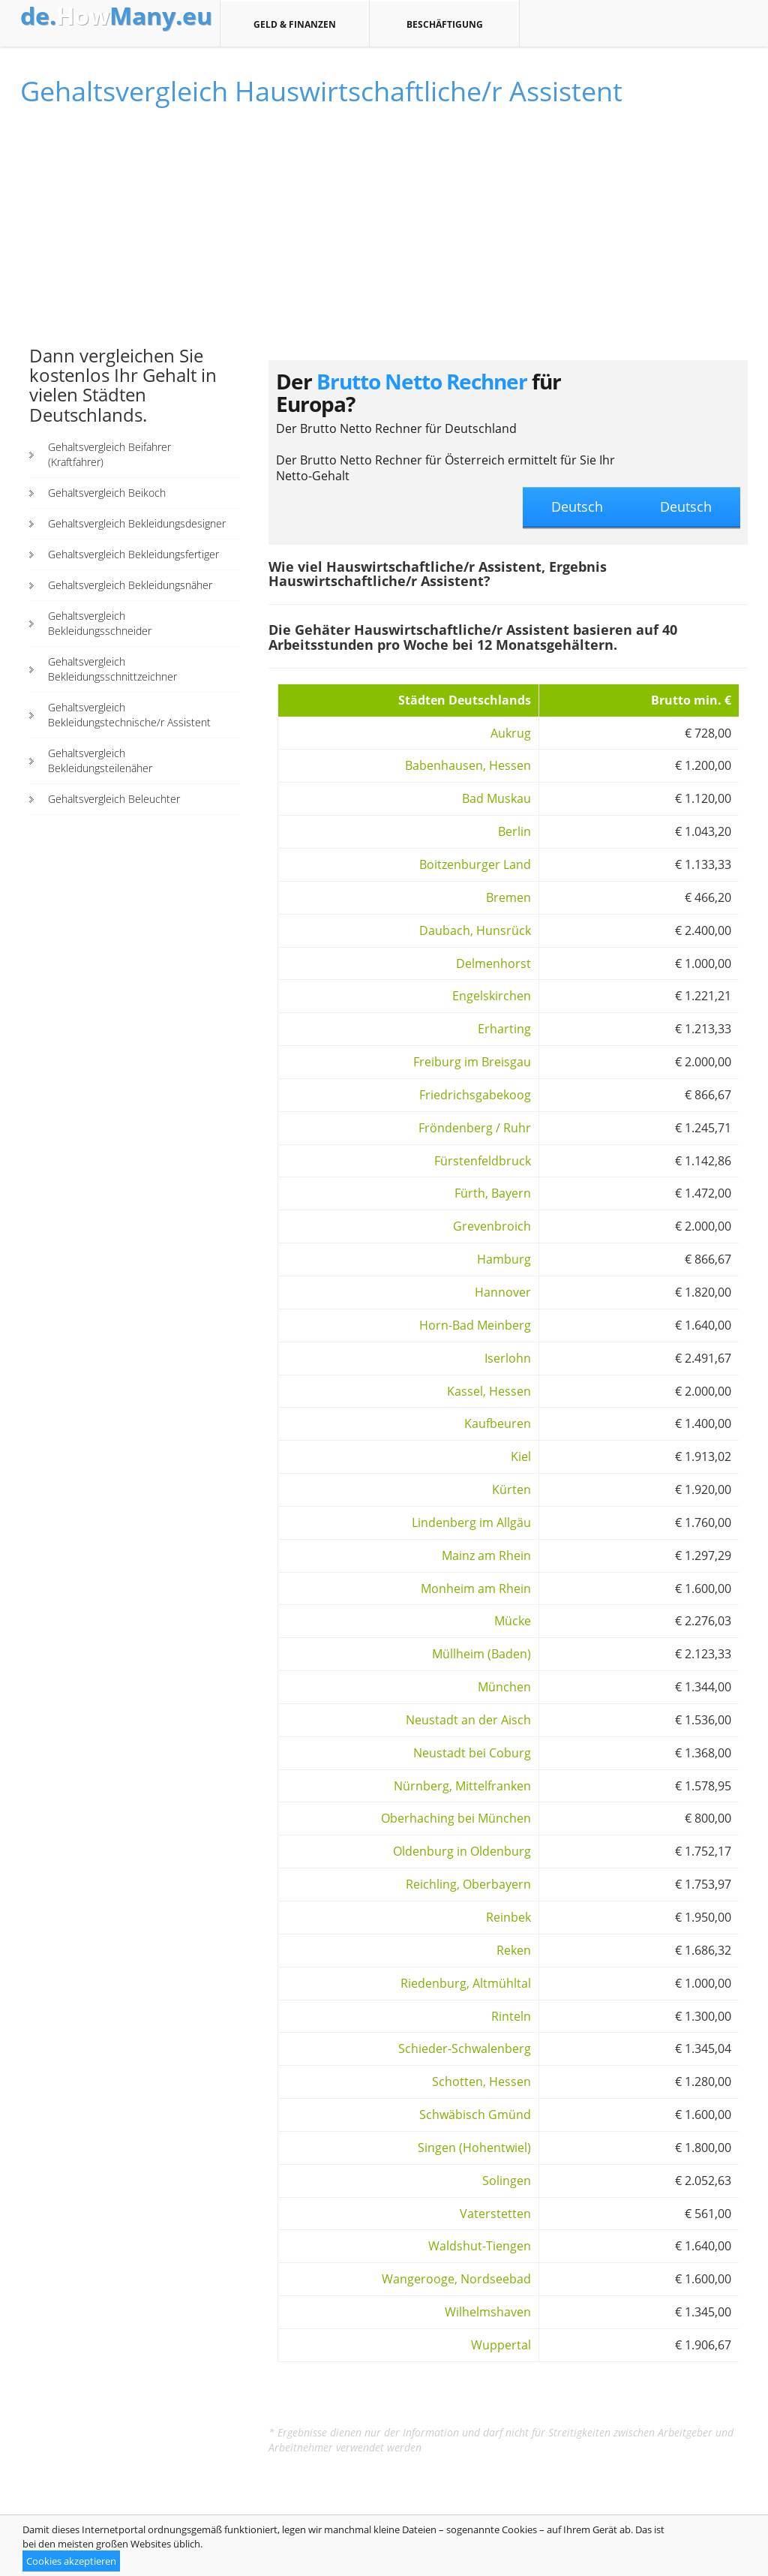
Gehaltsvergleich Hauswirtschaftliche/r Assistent (321, 91)
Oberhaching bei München (456, 1818)
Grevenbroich (492, 1226)
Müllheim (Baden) (481, 1654)
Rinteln (511, 2016)
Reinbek (508, 1917)
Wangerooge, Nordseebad (456, 2279)
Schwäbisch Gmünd (475, 2114)
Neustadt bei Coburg (472, 1753)
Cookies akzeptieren (71, 2561)
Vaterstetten (495, 2213)
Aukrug (510, 733)
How (116, 16)
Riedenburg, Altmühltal (465, 1983)
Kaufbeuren (497, 1423)
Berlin (514, 831)
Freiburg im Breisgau (472, 1062)
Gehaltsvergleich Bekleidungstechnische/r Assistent (129, 714)
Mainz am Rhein (486, 1555)
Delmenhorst (493, 963)
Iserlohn (507, 1358)
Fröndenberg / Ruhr (474, 1128)
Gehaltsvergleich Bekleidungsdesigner (137, 523)
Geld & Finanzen (294, 24)
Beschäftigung (444, 24)
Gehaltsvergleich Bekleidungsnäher (130, 585)
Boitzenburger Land (475, 864)
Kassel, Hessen (489, 1391)
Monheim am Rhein (476, 1588)
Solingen (506, 2180)
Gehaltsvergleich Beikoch (107, 492)
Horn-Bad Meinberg (475, 1325)
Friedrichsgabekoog (475, 1095)
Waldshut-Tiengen (479, 2246)
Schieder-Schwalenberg (464, 2048)
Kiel (521, 1456)
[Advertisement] (135, 233)
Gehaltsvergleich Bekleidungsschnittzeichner (112, 669)
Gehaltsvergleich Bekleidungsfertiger (133, 554)
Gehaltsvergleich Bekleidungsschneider (100, 623)
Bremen (508, 897)
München (504, 1687)
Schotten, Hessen (481, 2081)
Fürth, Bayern (492, 1193)
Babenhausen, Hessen (468, 765)
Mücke (512, 1621)
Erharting (504, 1028)
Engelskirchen (491, 995)
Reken (513, 1950)
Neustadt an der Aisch (468, 1720)
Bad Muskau (496, 798)
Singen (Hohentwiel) (474, 2147)
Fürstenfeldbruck (482, 1161)
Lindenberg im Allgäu (471, 1522)
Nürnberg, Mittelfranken (462, 1786)
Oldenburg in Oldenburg (462, 1851)
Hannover (503, 1292)
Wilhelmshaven (488, 2312)
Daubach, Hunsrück (475, 930)
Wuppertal (501, 2345)
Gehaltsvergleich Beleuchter (114, 799)
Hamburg (504, 1259)
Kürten (511, 1489)
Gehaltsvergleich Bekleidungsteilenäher (100, 760)
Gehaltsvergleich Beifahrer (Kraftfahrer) (109, 454)
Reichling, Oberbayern (468, 1884)
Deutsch (686, 506)
